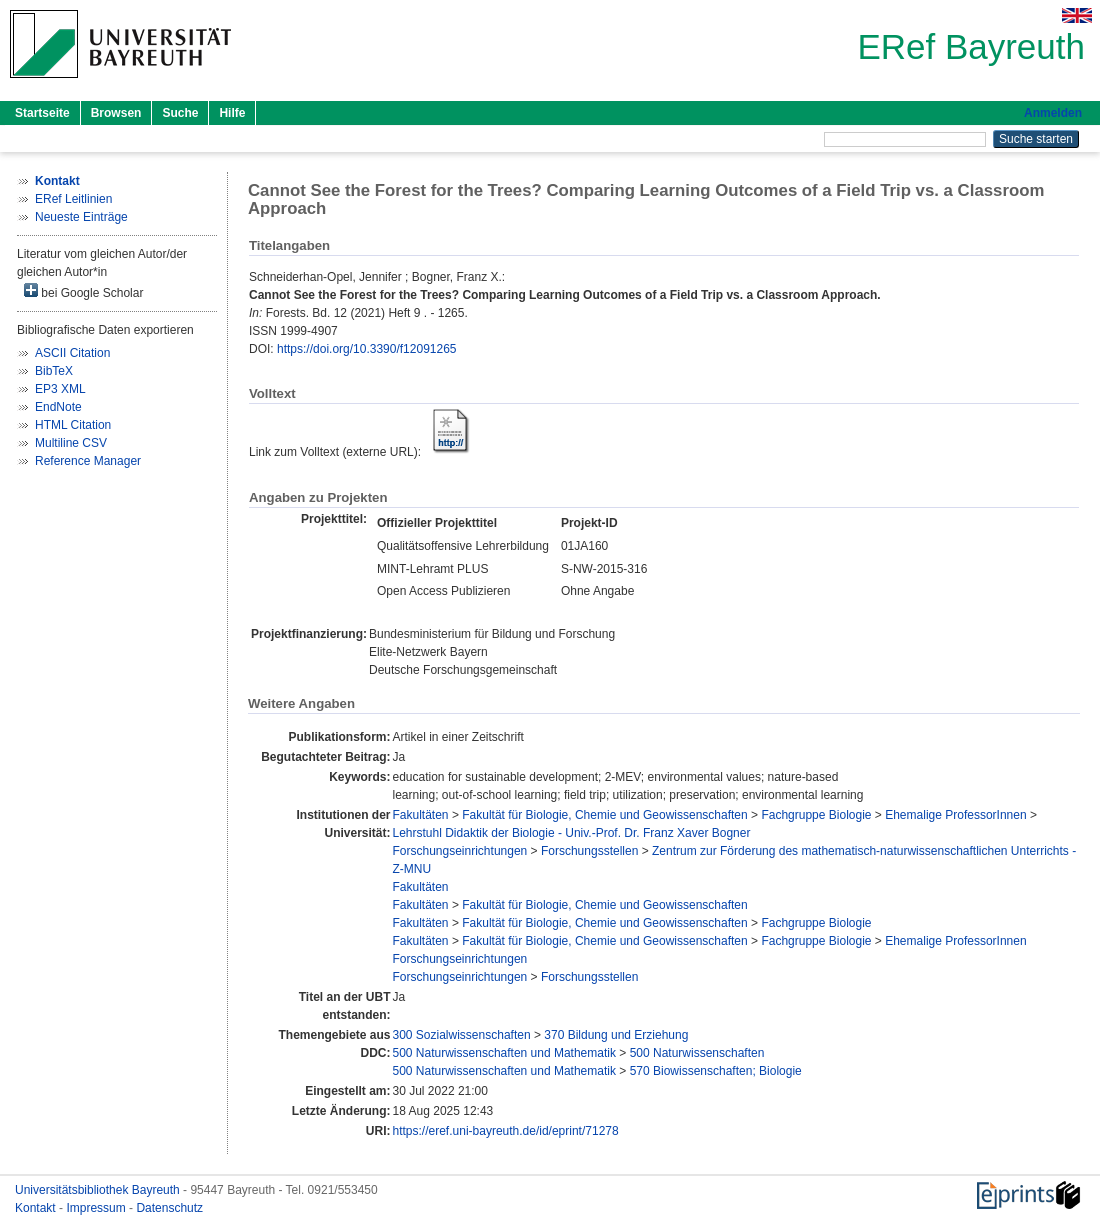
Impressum (97, 1208)
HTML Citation (73, 425)
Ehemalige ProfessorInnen (955, 815)
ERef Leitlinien (73, 199)
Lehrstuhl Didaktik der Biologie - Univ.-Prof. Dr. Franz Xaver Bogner (572, 833)
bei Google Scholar (83, 291)
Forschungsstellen (589, 851)
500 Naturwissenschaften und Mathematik (504, 1053)
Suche (180, 113)
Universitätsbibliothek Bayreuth (99, 1190)
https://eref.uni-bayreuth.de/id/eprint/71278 (506, 1131)
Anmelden (1053, 113)
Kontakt (37, 1208)
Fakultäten (421, 815)
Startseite (42, 113)
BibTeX (54, 371)
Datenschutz (169, 1208)
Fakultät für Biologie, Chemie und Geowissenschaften (605, 815)
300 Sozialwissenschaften (462, 1035)
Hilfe (232, 113)
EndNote (58, 407)
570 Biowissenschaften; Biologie (716, 1071)
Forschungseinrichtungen (460, 851)
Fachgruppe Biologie (816, 815)
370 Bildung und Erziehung (616, 1035)
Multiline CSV (71, 443)
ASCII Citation (72, 353)
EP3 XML (60, 389)
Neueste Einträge (81, 217)
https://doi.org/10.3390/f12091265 (366, 349)
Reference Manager (88, 461)
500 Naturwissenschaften (697, 1053)
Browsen (116, 113)
